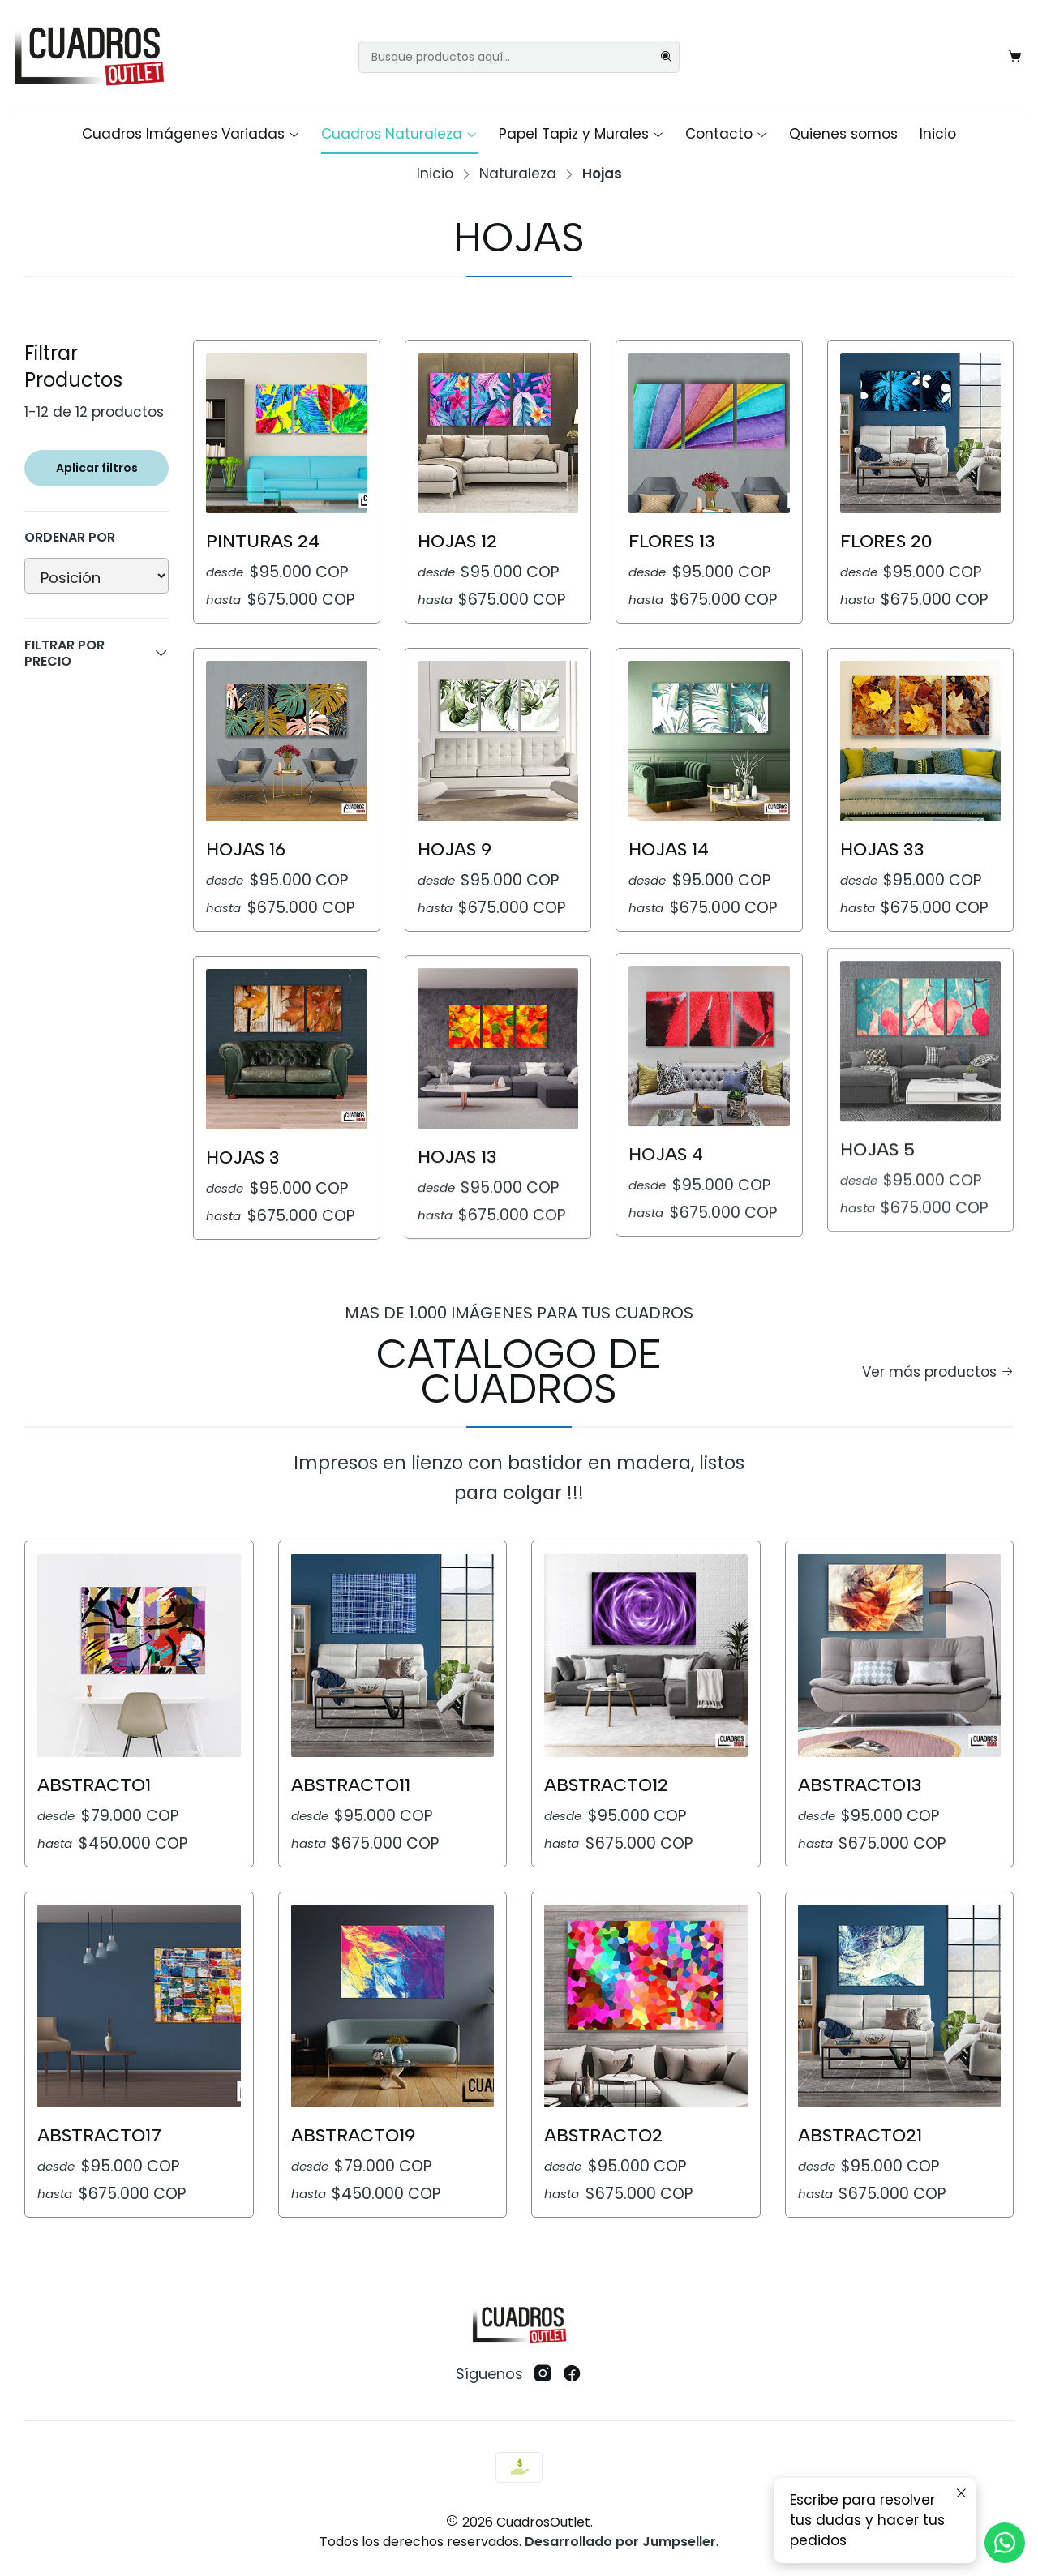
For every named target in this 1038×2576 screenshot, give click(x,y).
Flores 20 (886, 541)
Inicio (938, 134)
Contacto (726, 134)
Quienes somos (843, 134)
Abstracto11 (350, 1714)
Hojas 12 (457, 541)
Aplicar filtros (97, 468)
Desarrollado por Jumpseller (620, 2541)
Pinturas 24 (263, 541)
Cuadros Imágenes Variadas (191, 134)
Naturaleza (517, 174)
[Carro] (1015, 57)
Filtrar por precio (96, 653)
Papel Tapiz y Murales (581, 134)
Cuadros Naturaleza (399, 134)
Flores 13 (671, 541)
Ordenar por (69, 537)
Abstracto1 (94, 1736)
